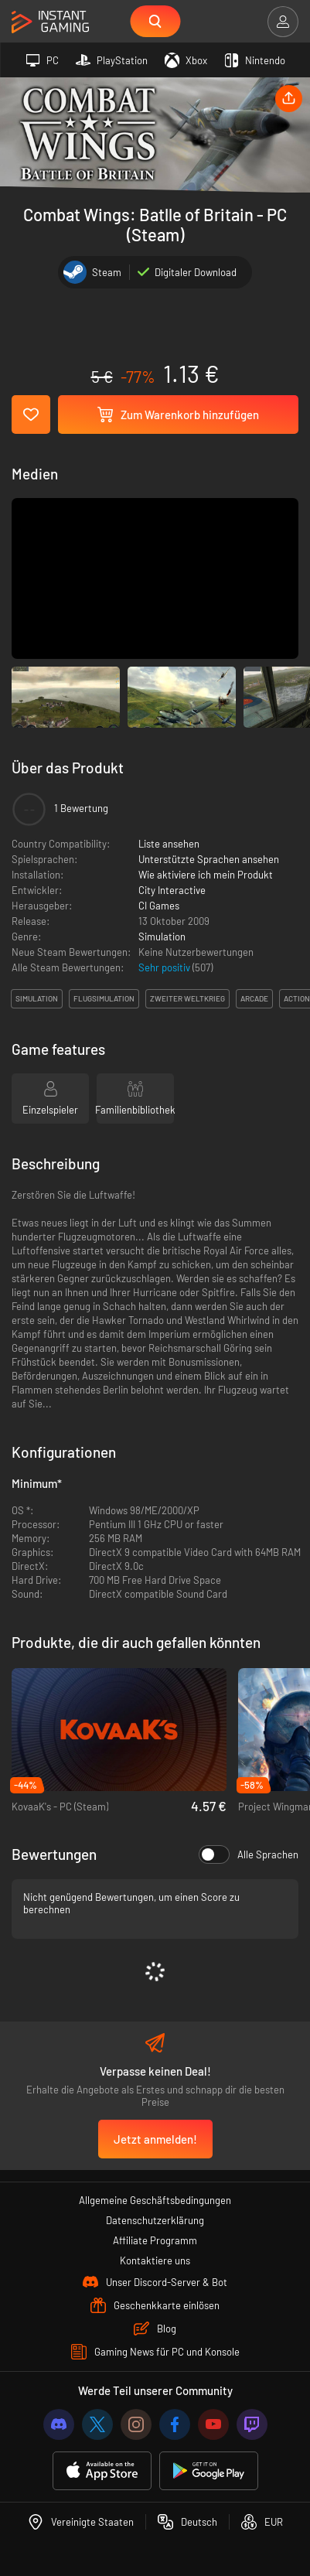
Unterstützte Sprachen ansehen (208, 859)
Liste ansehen (168, 844)
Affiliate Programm (155, 2240)
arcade (254, 998)
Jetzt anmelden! (155, 2139)
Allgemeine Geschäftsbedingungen (155, 2200)
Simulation (162, 936)
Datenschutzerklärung (155, 2220)
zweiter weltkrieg (187, 998)
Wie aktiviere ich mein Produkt (205, 874)
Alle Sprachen (248, 1854)
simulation (36, 998)
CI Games (158, 905)
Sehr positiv (165, 967)
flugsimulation (104, 998)
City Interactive (172, 890)
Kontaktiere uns (155, 2260)
